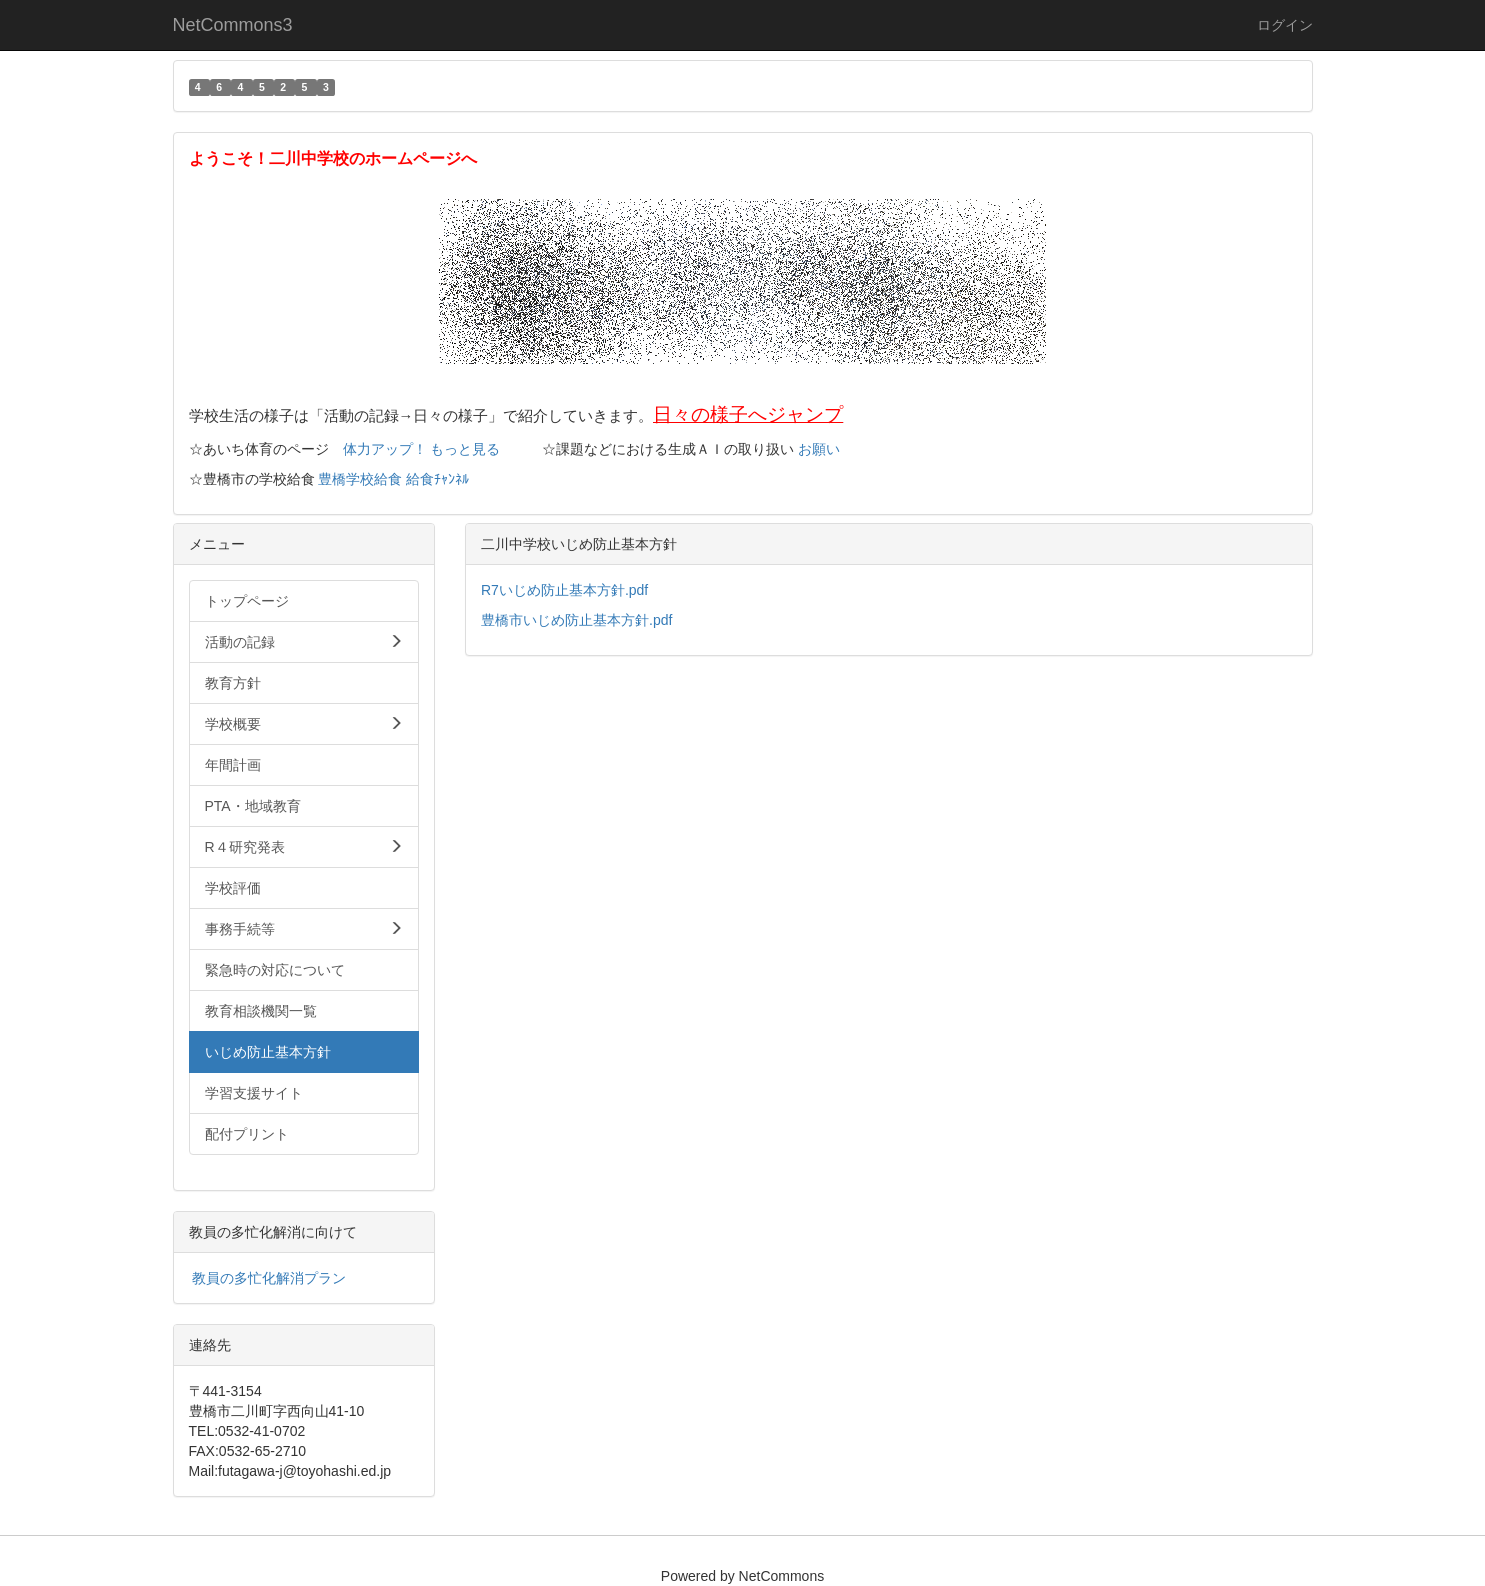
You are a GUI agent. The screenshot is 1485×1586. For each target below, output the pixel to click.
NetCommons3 (233, 25)
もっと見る (465, 449)
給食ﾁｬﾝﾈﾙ (437, 479)
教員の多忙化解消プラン (269, 1278)
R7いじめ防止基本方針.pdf (564, 590)
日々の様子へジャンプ (748, 414)
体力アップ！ (385, 449)
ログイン (1285, 25)
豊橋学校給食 (360, 479)
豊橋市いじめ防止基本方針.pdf (576, 620)
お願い (819, 449)
